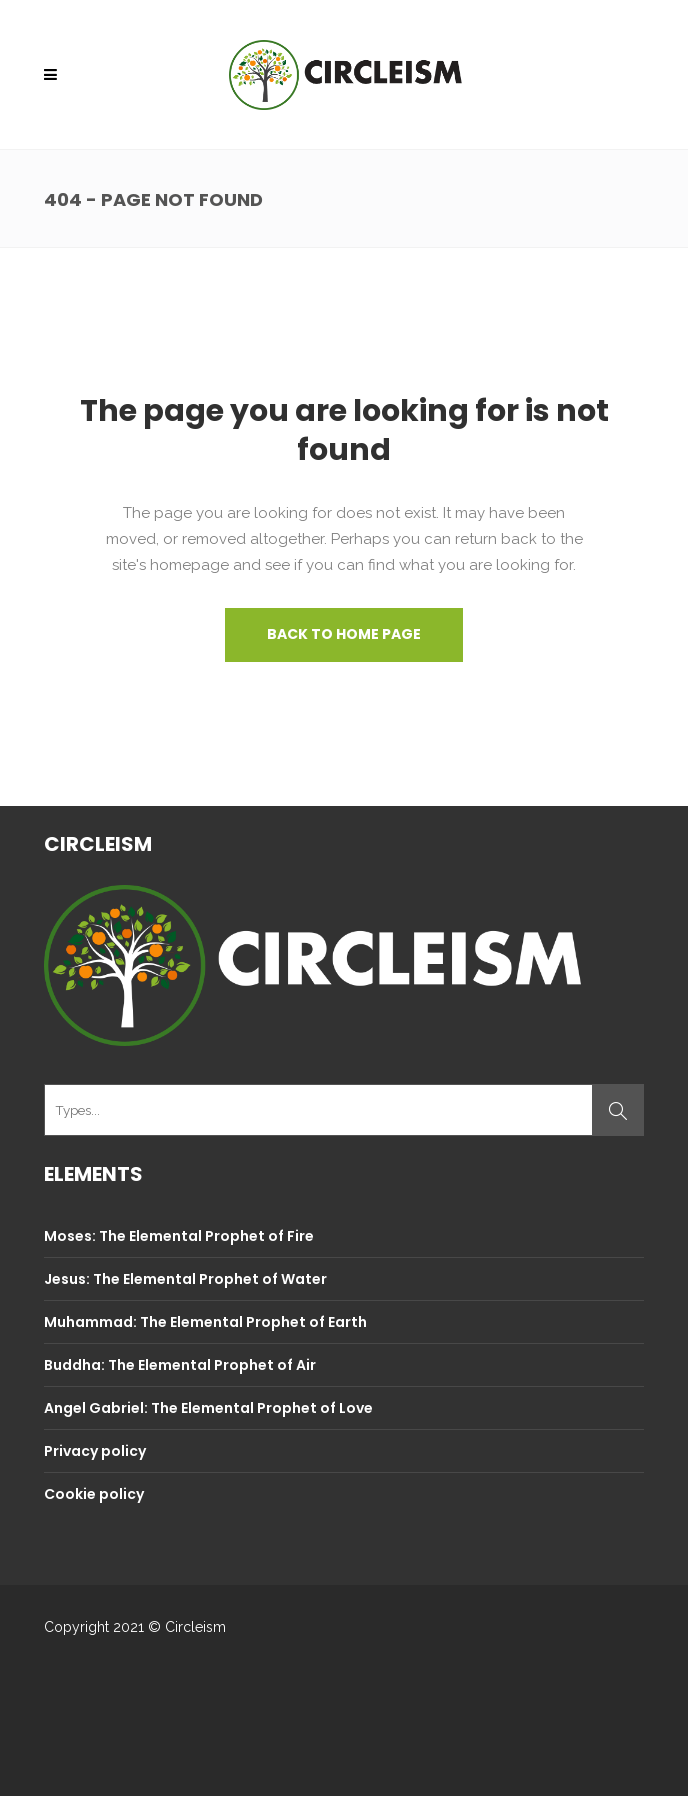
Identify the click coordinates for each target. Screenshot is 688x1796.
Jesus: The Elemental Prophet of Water (185, 1279)
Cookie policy (94, 1494)
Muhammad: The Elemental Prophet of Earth (205, 1322)
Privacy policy (95, 1451)
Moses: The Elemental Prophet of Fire (179, 1236)
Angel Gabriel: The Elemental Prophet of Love (208, 1408)
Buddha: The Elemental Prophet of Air (180, 1365)
